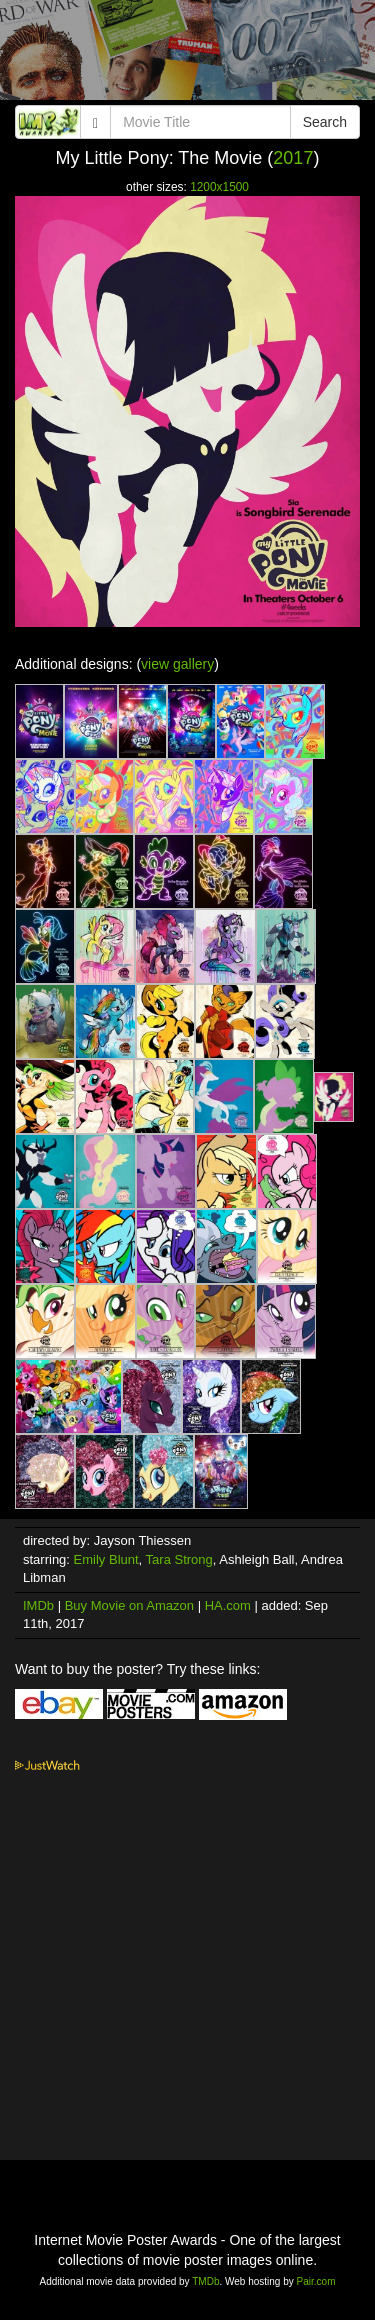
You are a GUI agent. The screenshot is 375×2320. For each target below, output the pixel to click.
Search (325, 122)
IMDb (38, 1605)
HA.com (228, 1605)
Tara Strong (179, 1559)
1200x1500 (219, 187)
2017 (293, 158)
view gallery (177, 664)
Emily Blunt (106, 1559)
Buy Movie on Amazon (129, 1605)
